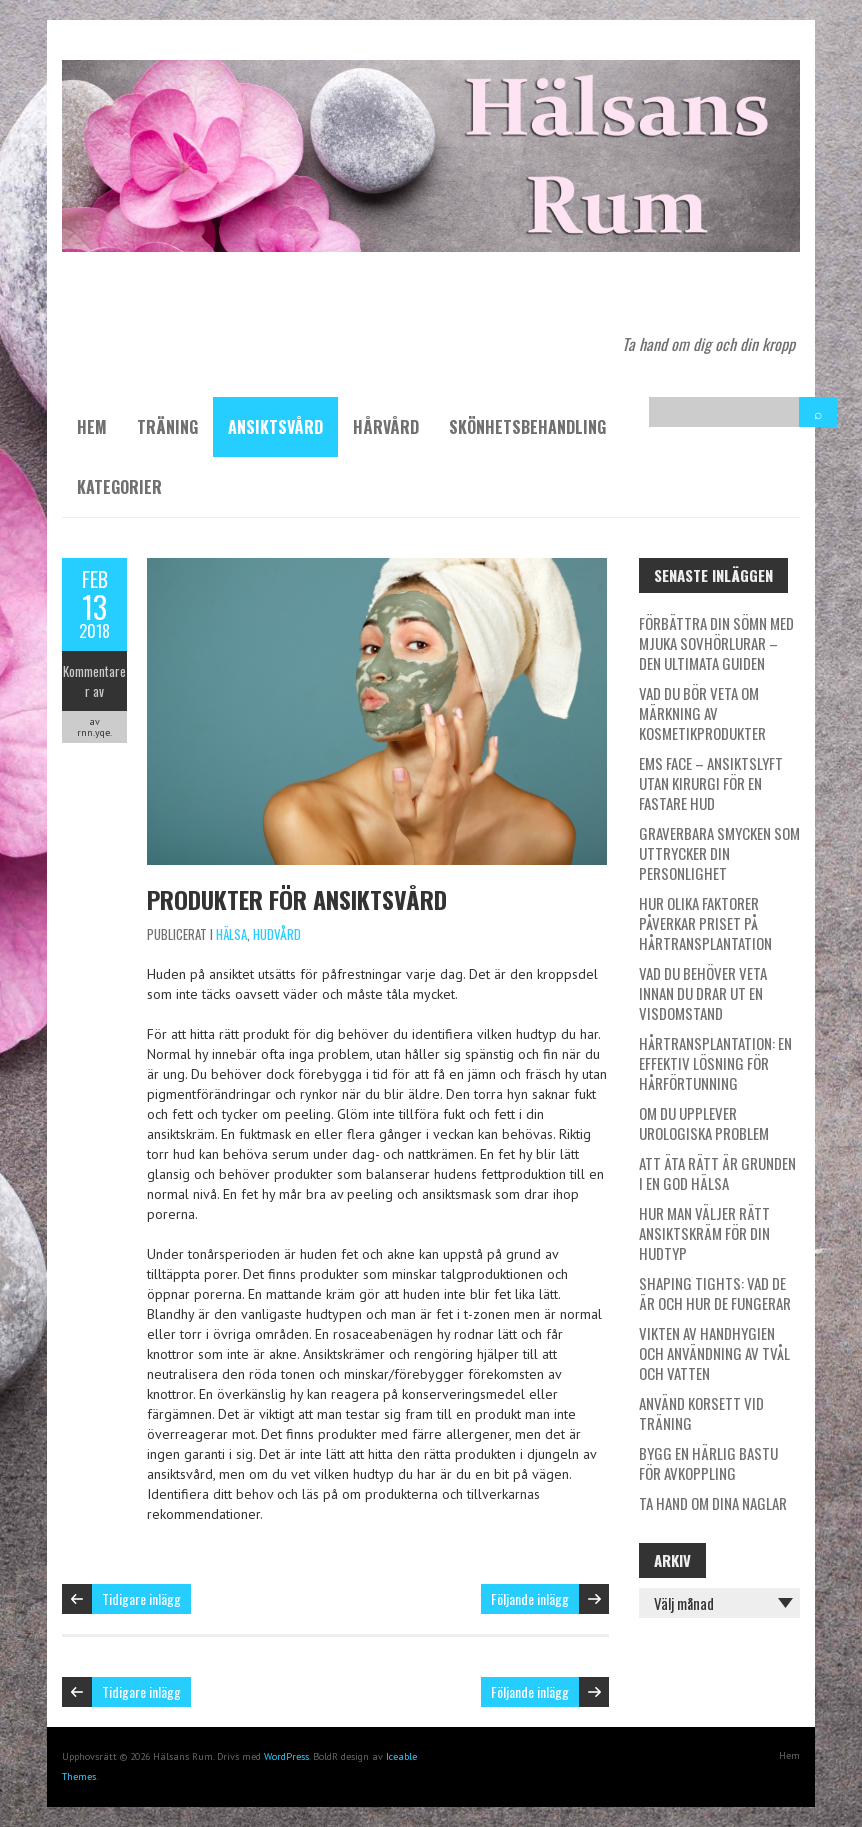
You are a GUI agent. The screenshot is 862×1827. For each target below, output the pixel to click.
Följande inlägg (530, 1598)
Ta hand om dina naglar (713, 1503)
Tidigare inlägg (141, 1598)
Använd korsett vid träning (701, 1413)
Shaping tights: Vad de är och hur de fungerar (715, 1293)
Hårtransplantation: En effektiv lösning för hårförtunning (715, 1063)
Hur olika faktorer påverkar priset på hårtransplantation (705, 923)
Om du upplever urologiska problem (704, 1123)
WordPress (286, 1756)
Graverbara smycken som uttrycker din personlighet (719, 853)
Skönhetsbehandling (527, 427)
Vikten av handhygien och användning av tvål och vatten (714, 1353)
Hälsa (231, 934)
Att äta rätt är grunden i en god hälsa (717, 1173)
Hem (92, 427)
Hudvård (277, 934)
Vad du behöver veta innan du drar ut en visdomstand (703, 993)
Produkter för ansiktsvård (297, 899)
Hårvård (386, 427)
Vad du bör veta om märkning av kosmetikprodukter (702, 713)
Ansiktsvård (275, 427)
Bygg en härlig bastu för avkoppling (708, 1463)
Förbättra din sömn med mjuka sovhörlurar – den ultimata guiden (716, 643)
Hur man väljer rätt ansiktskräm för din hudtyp (704, 1233)
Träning (167, 427)
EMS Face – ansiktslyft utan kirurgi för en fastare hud (711, 783)
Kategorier (119, 487)
